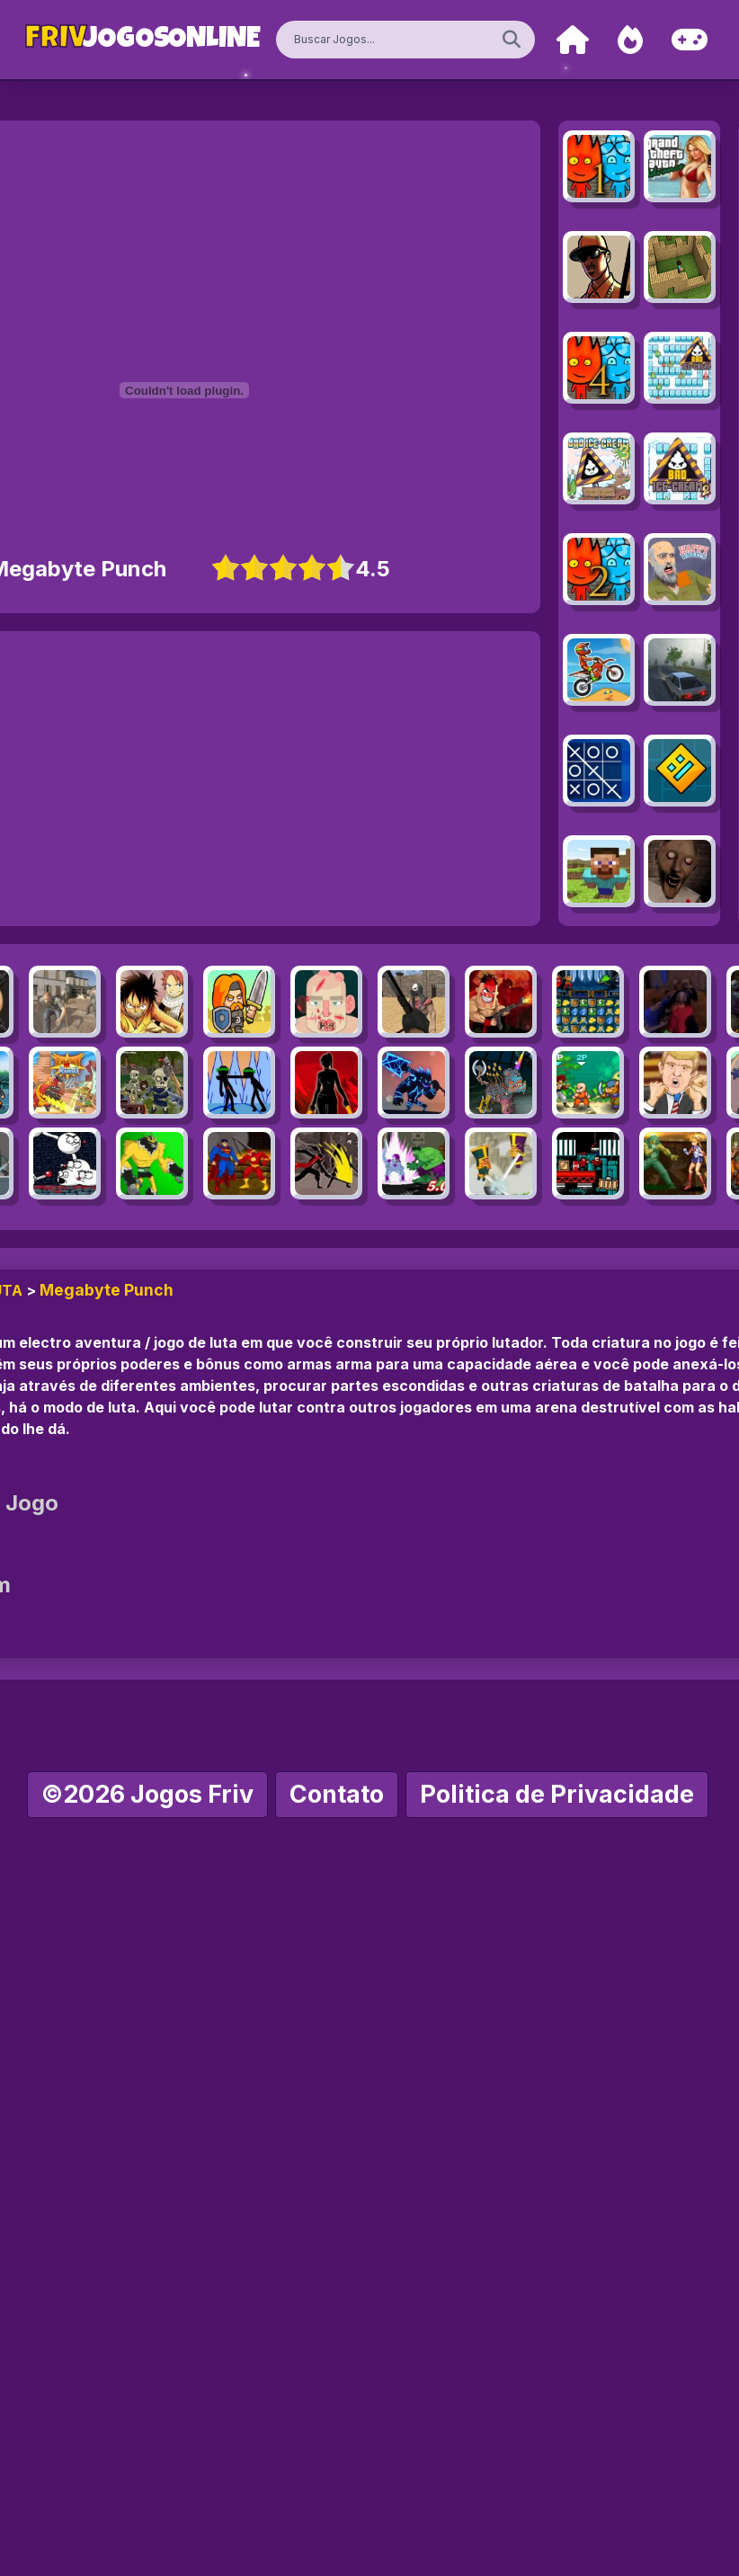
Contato (336, 1794)
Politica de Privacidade (557, 1794)
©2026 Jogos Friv (147, 1794)
